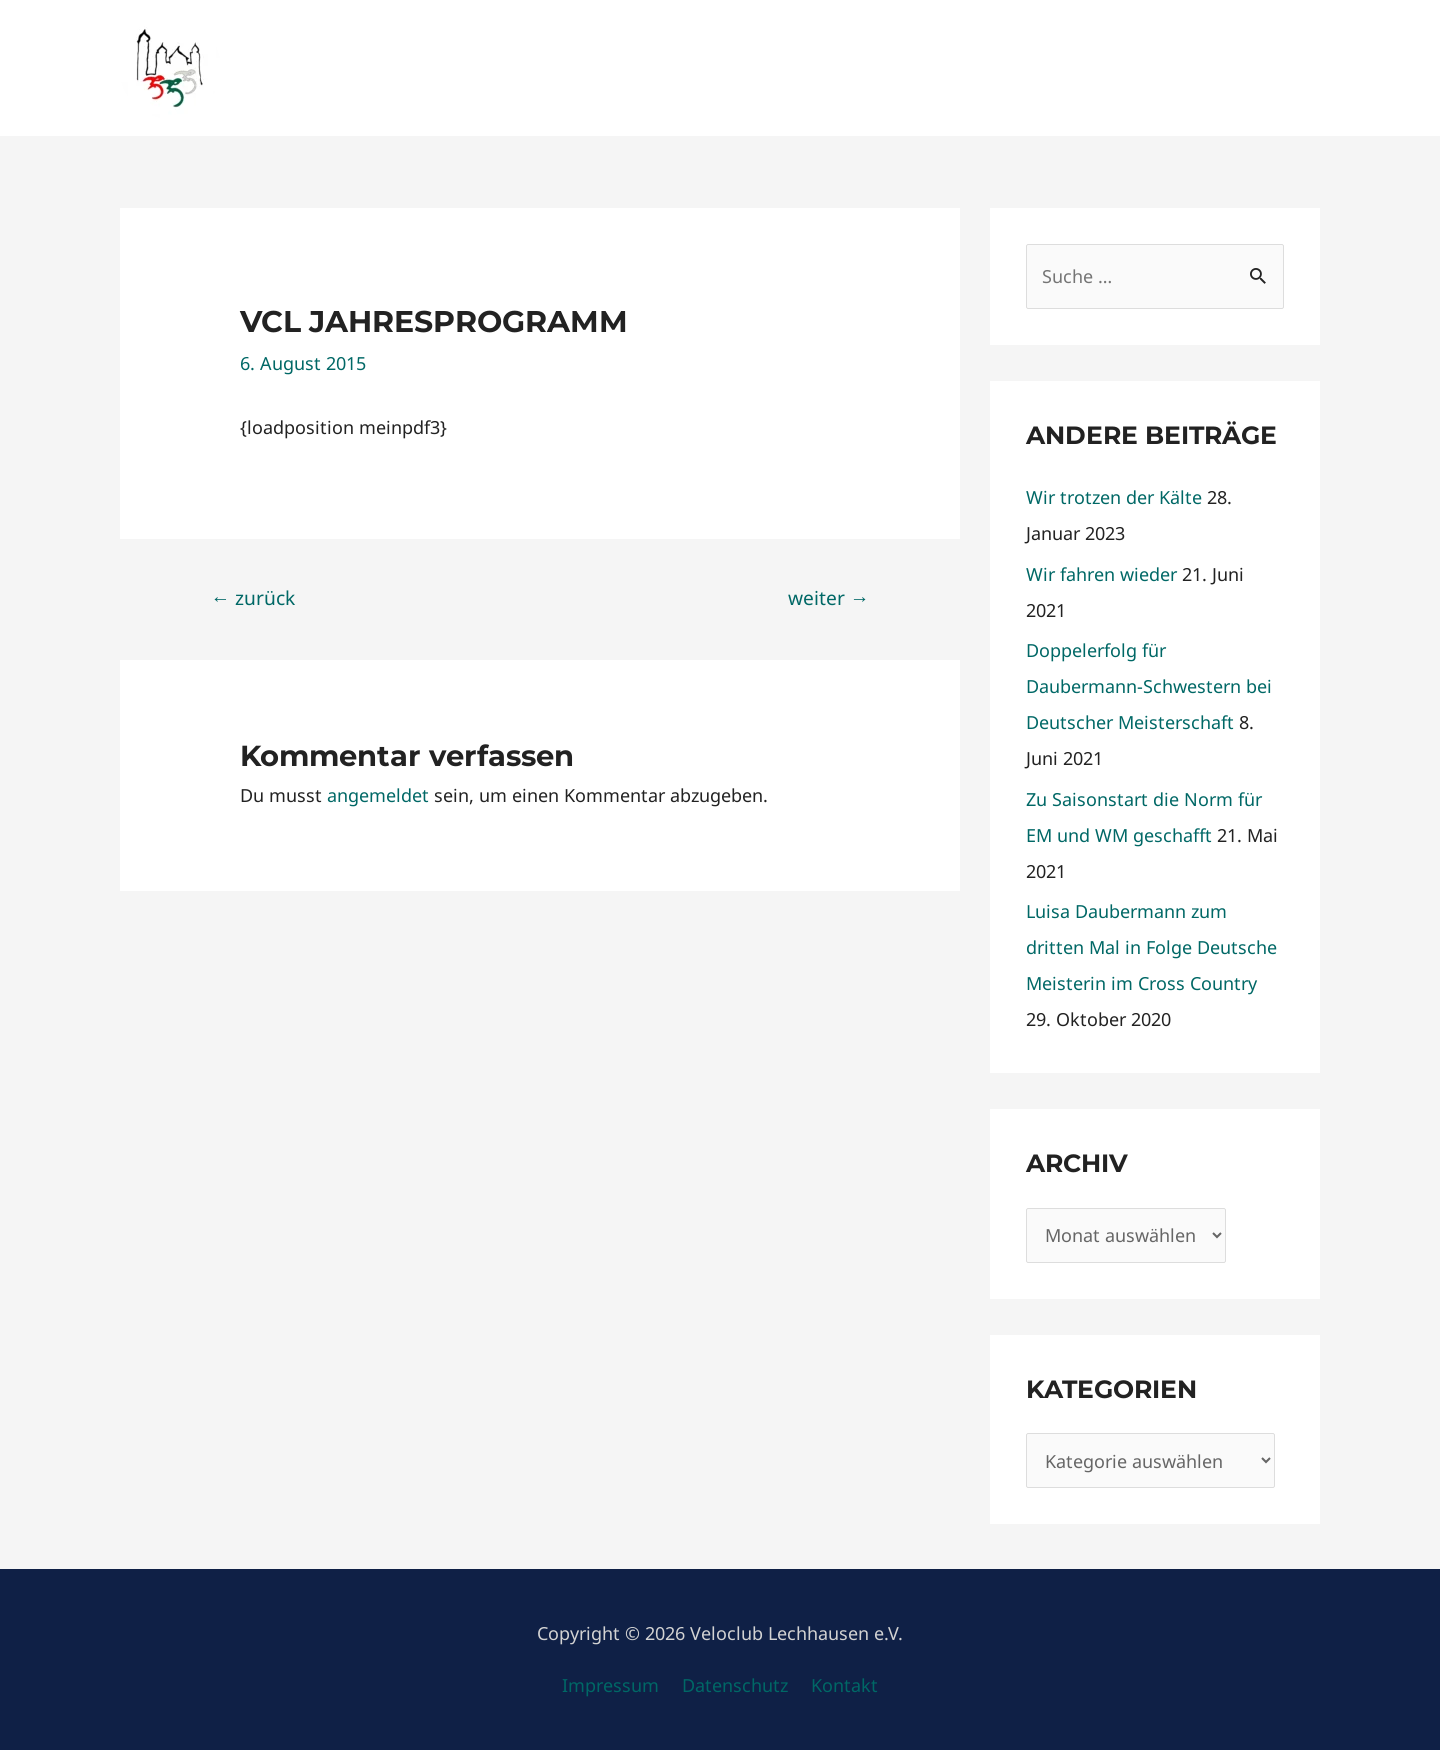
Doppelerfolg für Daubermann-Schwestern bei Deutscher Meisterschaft (1149, 686)
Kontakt (844, 1685)
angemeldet (378, 795)
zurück (253, 597)
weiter (828, 597)
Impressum (610, 1685)
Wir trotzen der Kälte (1114, 497)
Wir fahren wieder (1101, 574)
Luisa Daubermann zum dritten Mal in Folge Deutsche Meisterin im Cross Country (1151, 947)
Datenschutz (735, 1685)
